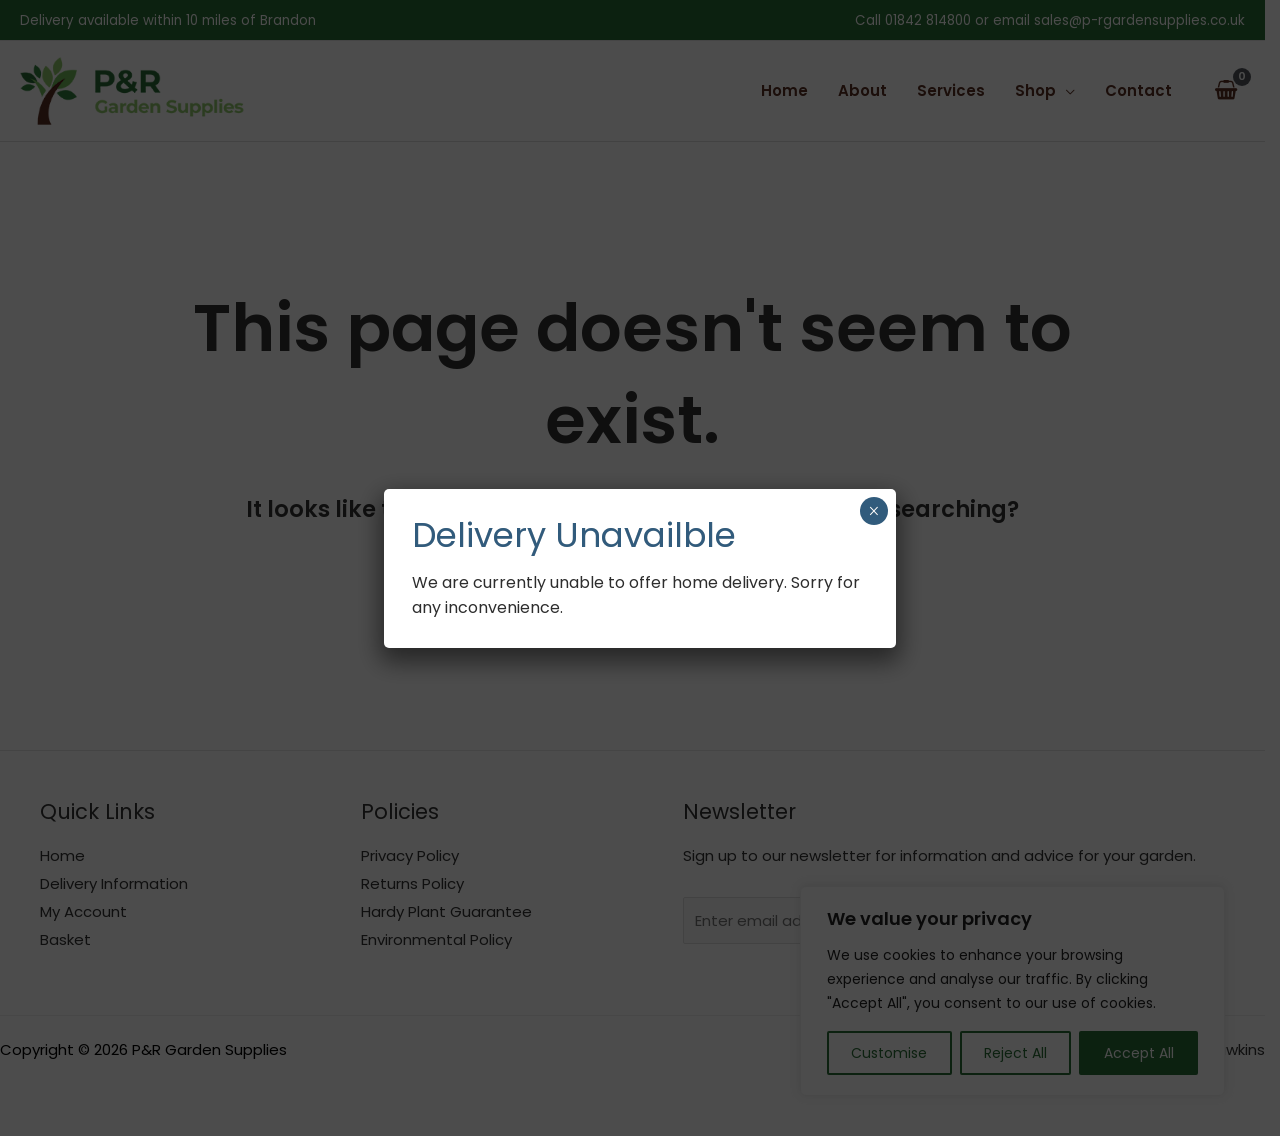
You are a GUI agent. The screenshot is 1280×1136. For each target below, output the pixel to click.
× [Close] (873, 511)
